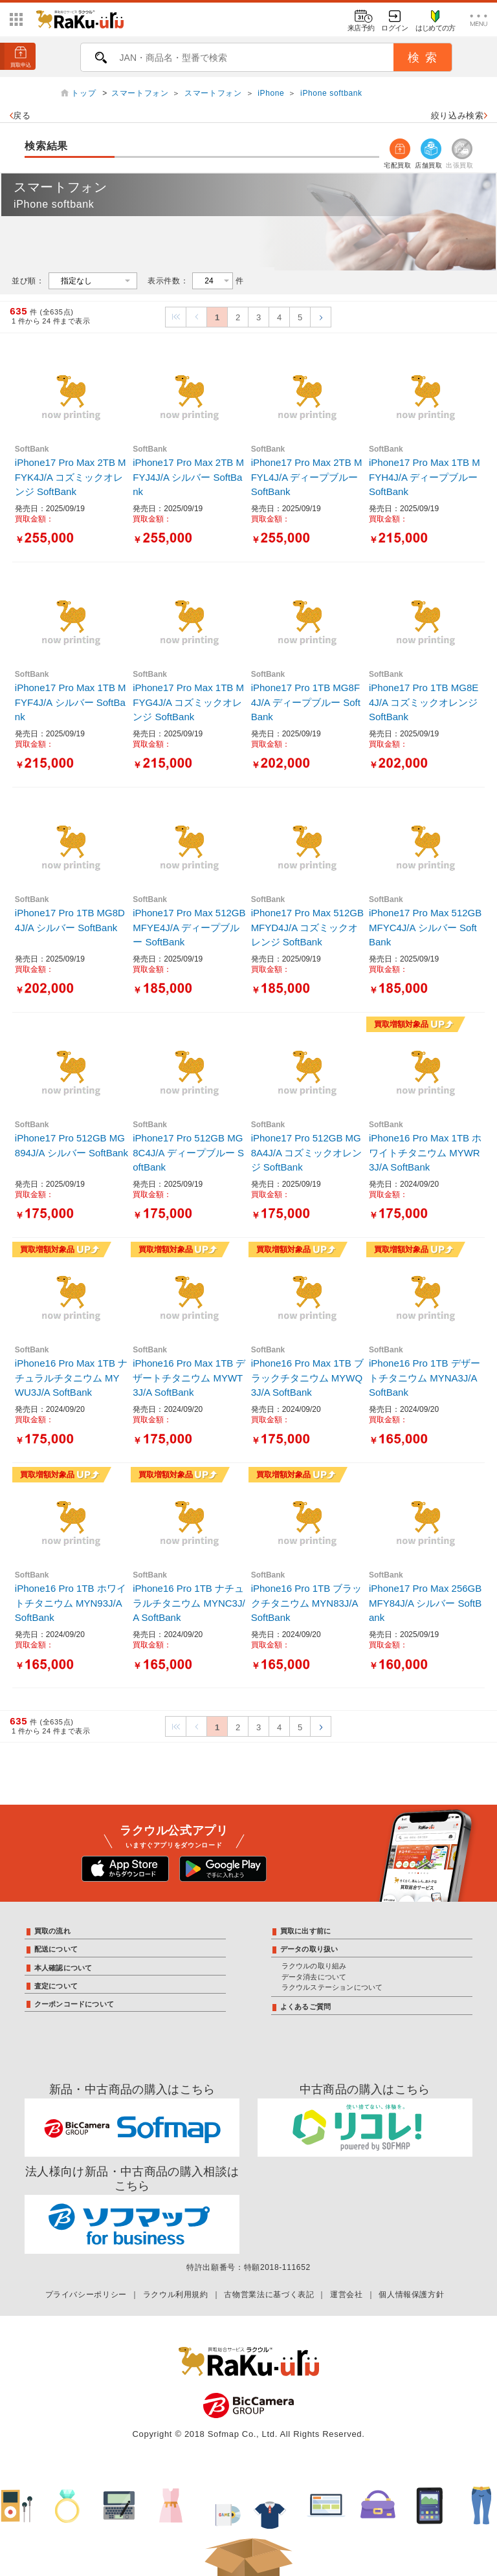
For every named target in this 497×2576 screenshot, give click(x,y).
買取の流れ (52, 1931)
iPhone (271, 93)
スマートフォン (139, 93)
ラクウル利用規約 (175, 2294)
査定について (56, 1986)
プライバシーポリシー (86, 2294)
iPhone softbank (331, 93)
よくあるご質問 (305, 2006)
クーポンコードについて (74, 2004)
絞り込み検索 (459, 115)
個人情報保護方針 (411, 2294)
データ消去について (314, 1977)
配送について (56, 1949)
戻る (20, 115)
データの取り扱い (309, 1949)
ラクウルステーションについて (332, 1987)
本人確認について (63, 1968)
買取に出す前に (305, 1931)
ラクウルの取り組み (314, 1966)
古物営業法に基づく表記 (269, 2294)
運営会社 (346, 2294)
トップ (84, 93)
